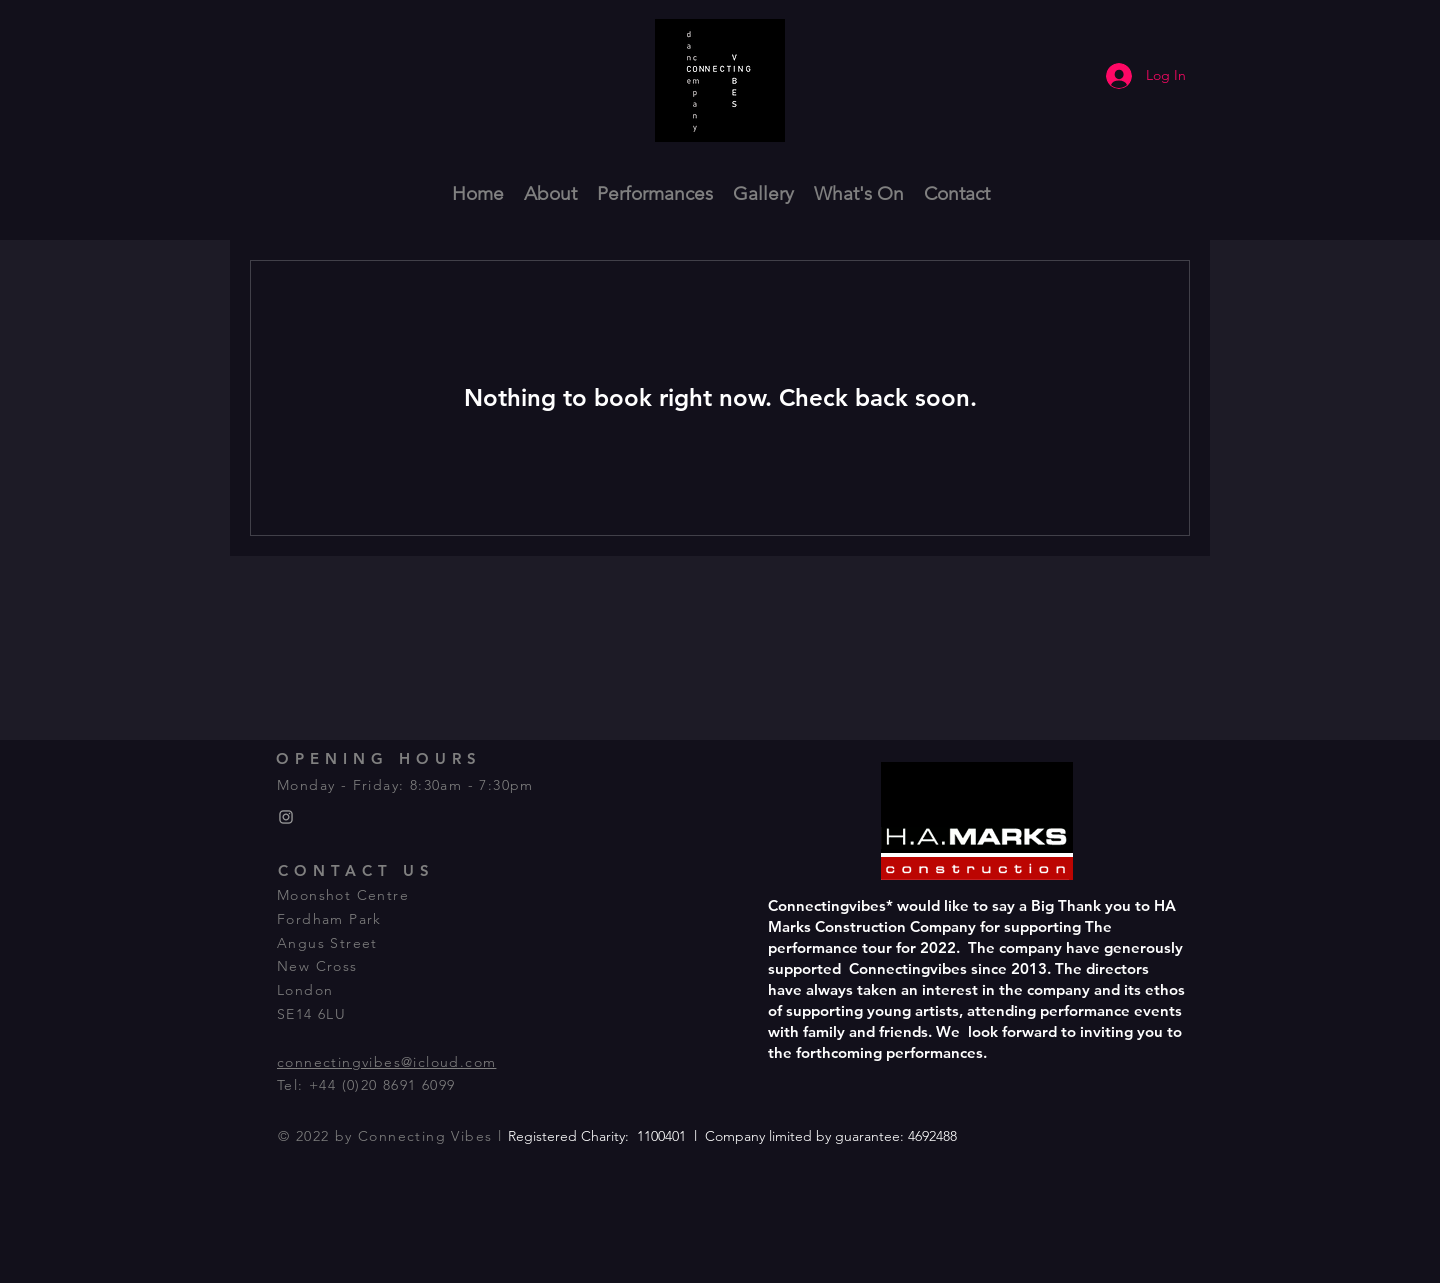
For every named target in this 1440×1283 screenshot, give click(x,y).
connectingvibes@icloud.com (386, 1062)
